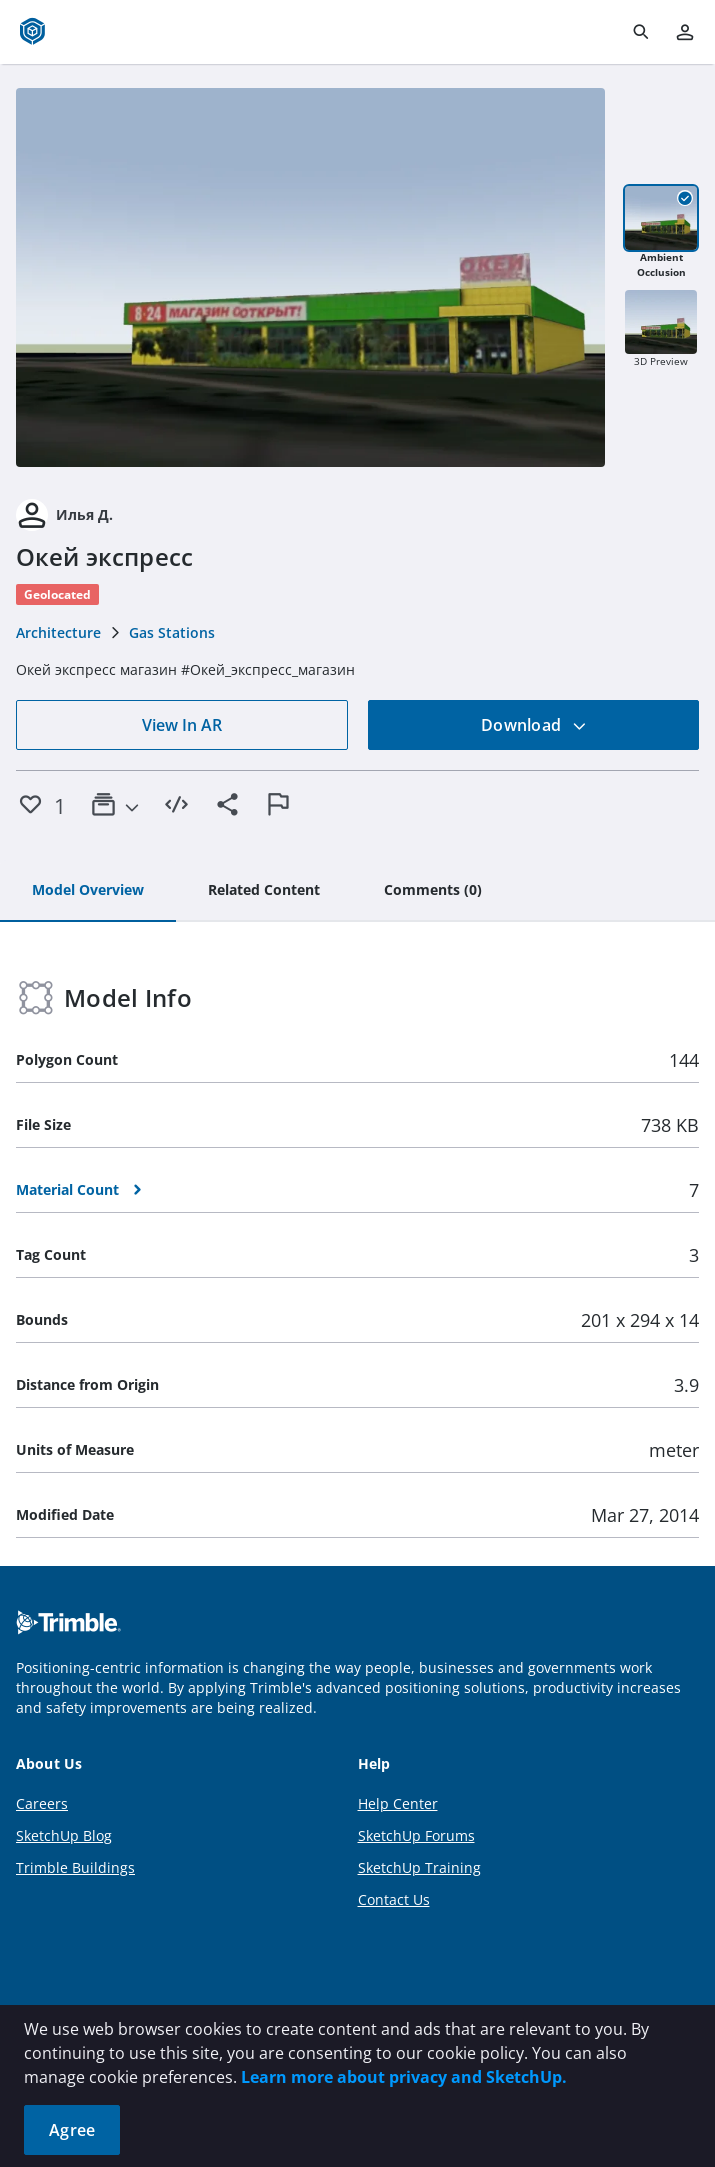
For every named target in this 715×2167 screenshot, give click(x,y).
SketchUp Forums (416, 1835)
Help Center (398, 1803)
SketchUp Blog (64, 1835)
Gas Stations (172, 632)
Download (534, 725)
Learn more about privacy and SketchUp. (404, 2077)
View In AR (182, 725)
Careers (42, 1803)
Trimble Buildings (75, 1867)
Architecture (58, 632)
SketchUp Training (419, 1867)
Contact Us (394, 1899)
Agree (72, 2130)
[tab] (88, 891)
